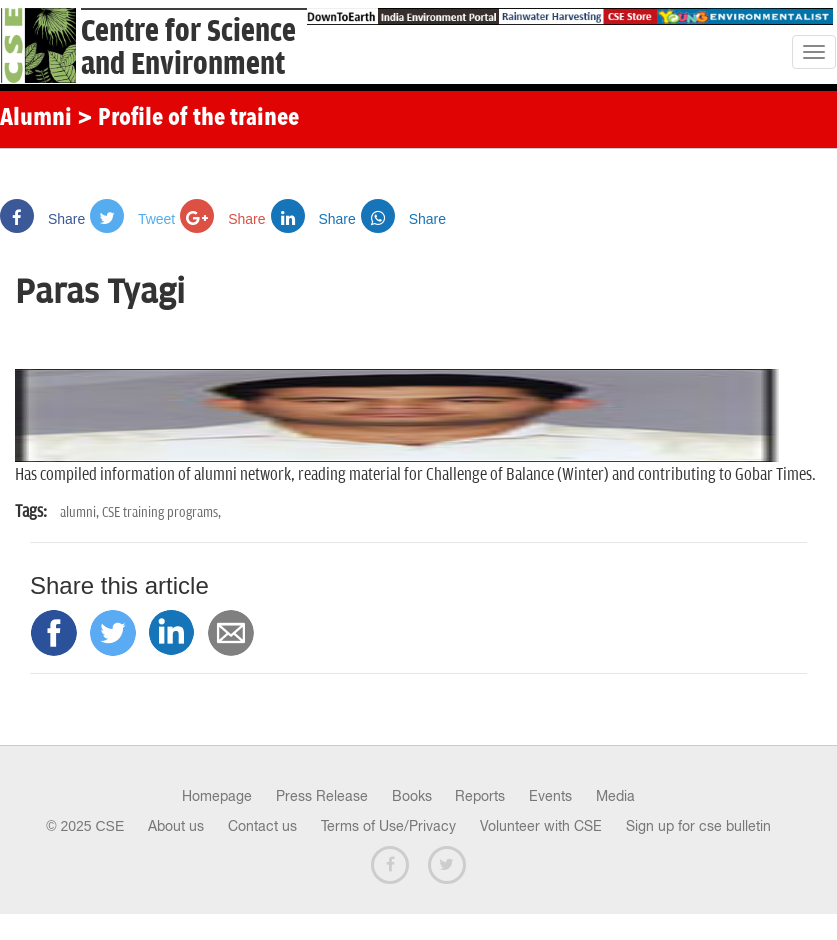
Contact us (262, 826)
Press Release (322, 796)
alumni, (81, 512)
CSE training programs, (161, 512)
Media (615, 796)
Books (412, 796)
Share (42, 219)
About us (176, 826)
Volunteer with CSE (541, 826)
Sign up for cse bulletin (698, 826)
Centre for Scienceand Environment (188, 48)
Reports (480, 796)
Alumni (36, 119)
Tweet (132, 219)
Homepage (217, 796)
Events (550, 796)
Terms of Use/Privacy (388, 826)
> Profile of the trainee (188, 119)
